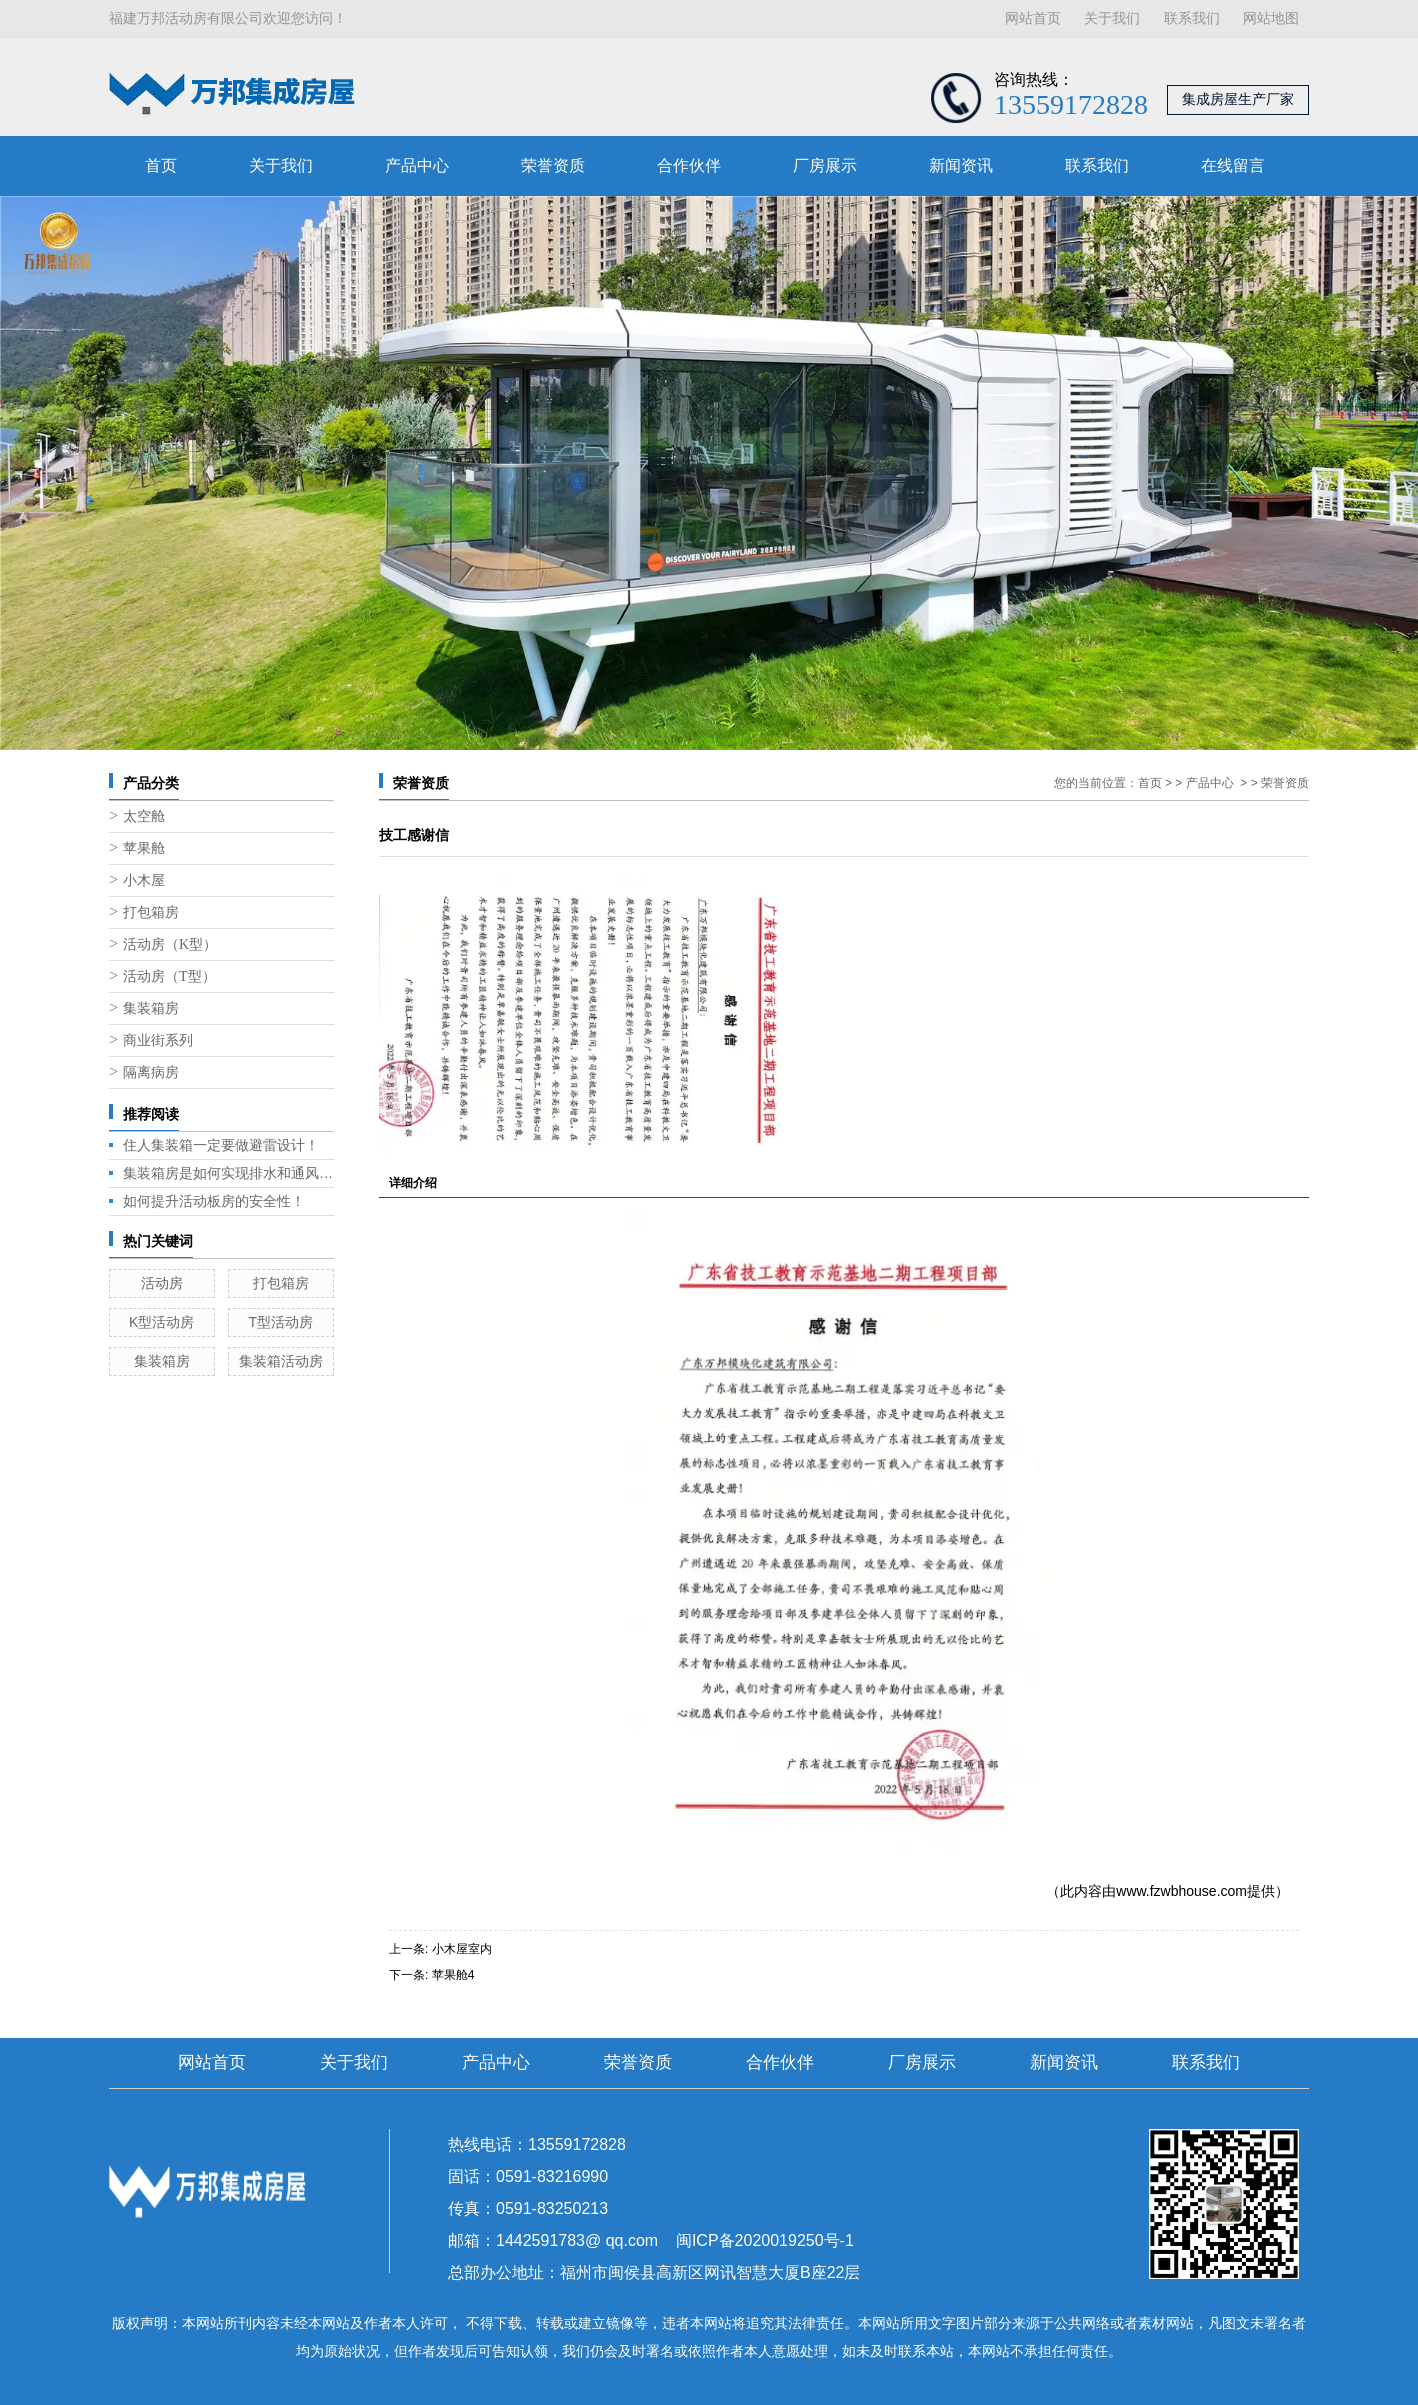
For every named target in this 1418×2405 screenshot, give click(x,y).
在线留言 (1233, 165)
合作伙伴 (689, 165)
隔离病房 (151, 1072)
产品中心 (417, 165)
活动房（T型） (169, 976)
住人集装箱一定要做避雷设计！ (221, 1145)
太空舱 (144, 816)
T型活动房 (280, 1322)
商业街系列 (158, 1040)
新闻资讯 (961, 165)
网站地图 (1271, 18)
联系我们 (1192, 18)
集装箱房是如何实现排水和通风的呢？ (228, 1173)
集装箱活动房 (281, 1361)
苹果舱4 (453, 1975)
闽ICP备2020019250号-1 (765, 2240)
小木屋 (144, 880)
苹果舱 (144, 848)
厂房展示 (825, 165)
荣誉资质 (553, 165)
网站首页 (1033, 18)
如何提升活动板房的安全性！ (214, 1201)
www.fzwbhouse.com (1181, 1891)
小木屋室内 (462, 1949)
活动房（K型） (170, 944)
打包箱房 (151, 912)
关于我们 (1112, 18)
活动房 (162, 1283)
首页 (161, 165)
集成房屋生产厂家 (1238, 99)
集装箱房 (151, 1008)
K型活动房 (161, 1322)
